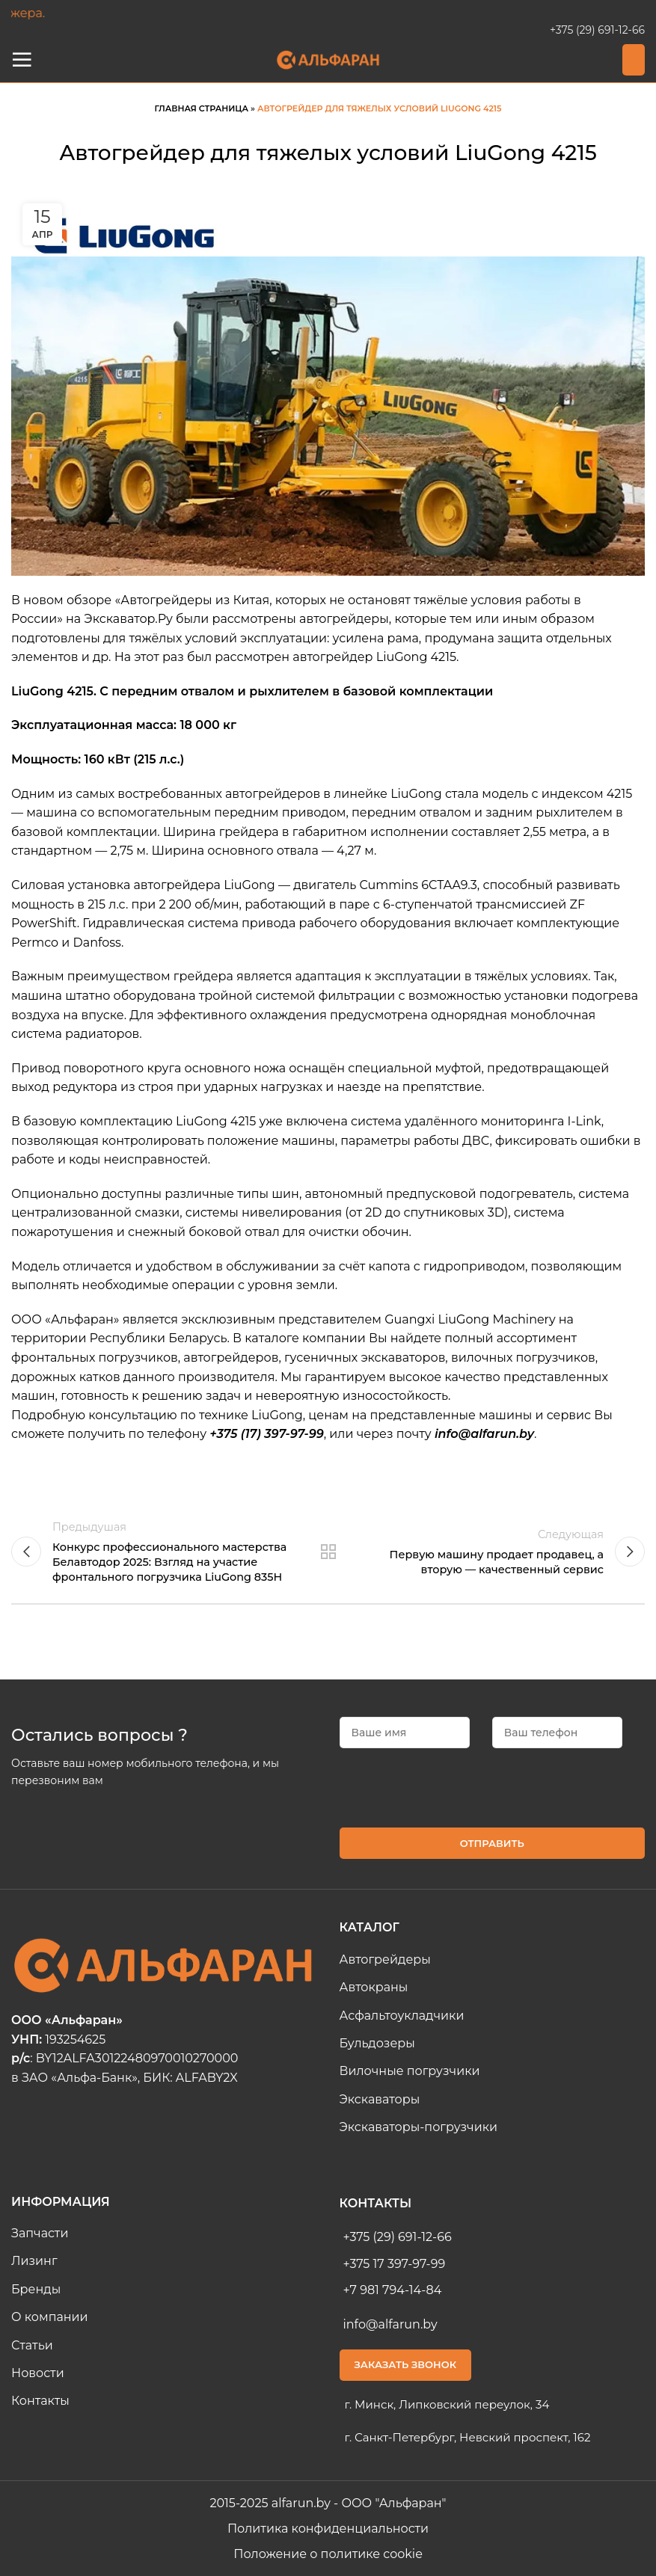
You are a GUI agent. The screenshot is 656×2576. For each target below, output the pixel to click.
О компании (49, 2317)
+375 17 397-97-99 (394, 2264)
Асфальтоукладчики (402, 2015)
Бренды (36, 2289)
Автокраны (374, 1987)
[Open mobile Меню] (22, 60)
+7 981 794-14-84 (392, 2290)
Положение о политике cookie (328, 2554)
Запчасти (39, 2233)
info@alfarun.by (390, 2324)
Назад (327, 1552)
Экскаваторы (380, 2099)
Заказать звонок (406, 2364)
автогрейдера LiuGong (204, 885)
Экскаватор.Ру (128, 619)
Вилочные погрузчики (410, 2071)
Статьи (32, 2345)
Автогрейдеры (385, 1959)
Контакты (40, 2401)
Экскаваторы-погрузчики (419, 2127)
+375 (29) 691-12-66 (597, 30)
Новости (37, 2373)
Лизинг (34, 2261)
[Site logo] (328, 59)
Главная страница (202, 108)
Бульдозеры (377, 2043)
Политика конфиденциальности (328, 2528)
